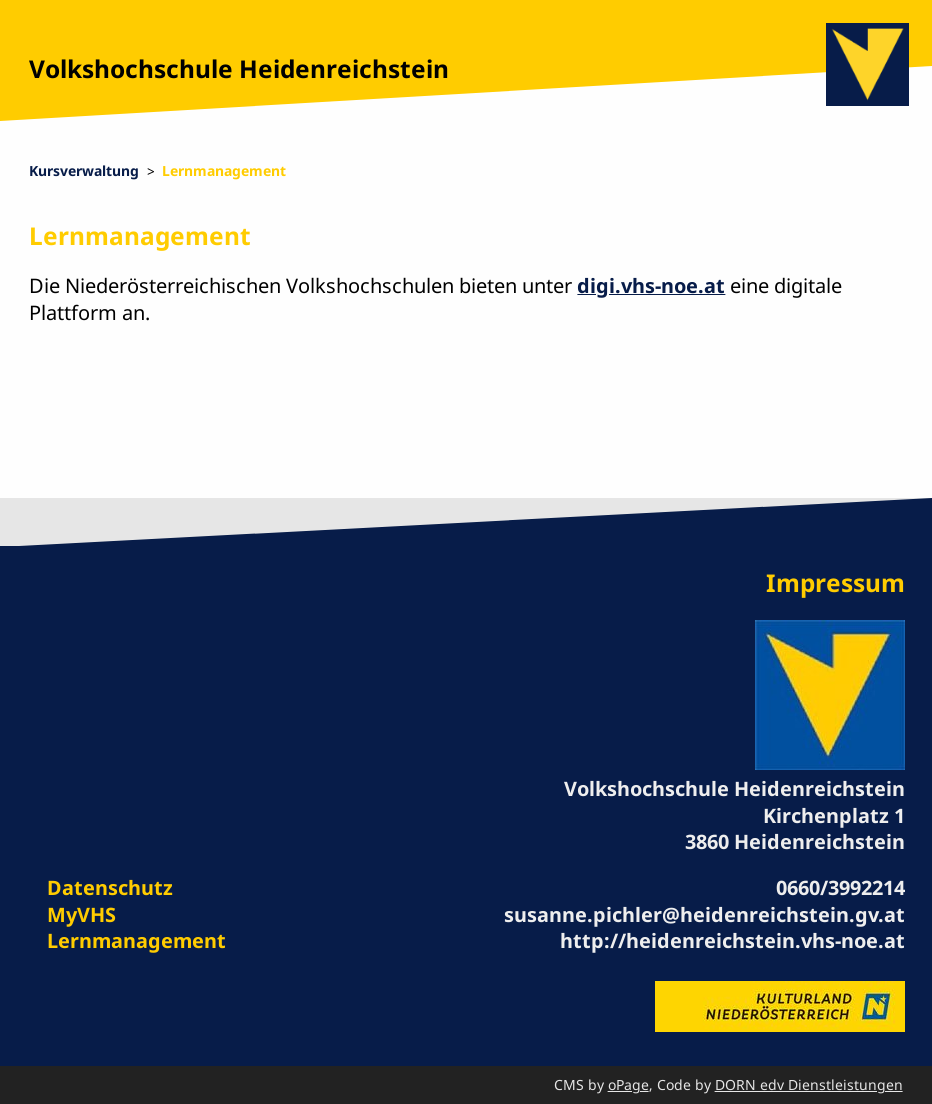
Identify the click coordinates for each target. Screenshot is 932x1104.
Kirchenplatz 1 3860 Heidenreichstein (795, 828)
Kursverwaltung (84, 170)
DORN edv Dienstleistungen (809, 1084)
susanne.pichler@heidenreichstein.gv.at (704, 914)
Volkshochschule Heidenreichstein (239, 68)
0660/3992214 (840, 887)
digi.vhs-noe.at (651, 285)
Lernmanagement (224, 170)
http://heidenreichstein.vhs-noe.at (732, 940)
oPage (628, 1084)
